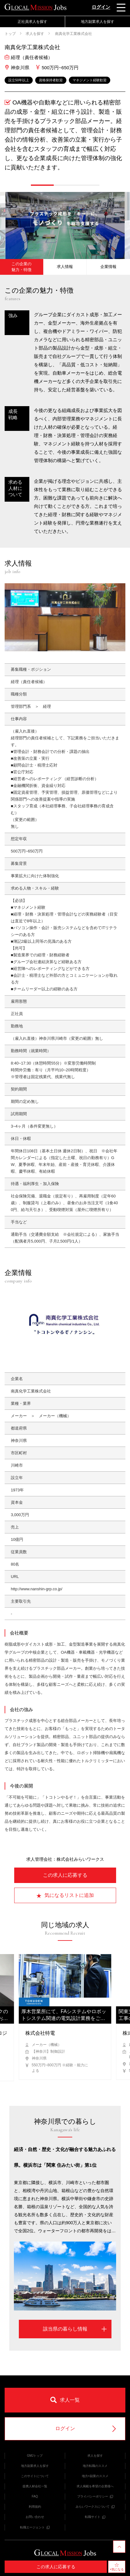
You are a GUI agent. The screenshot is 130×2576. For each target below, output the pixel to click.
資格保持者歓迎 (51, 80)
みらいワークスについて (95, 2506)
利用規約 (35, 2506)
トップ (10, 34)
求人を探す (35, 34)
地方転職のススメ (95, 2466)
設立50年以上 (18, 80)
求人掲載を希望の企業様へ (95, 2486)
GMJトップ (35, 2455)
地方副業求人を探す (97, 21)
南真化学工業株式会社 (73, 34)
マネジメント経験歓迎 (90, 80)
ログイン (101, 7)
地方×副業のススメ (95, 2476)
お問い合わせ (35, 2517)
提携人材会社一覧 (35, 2486)
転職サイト (95, 2517)
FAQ (35, 2496)
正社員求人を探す (32, 21)
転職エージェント (35, 2527)
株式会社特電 (40, 2033)
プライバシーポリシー (95, 2496)
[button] (42, 185)
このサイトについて (35, 2476)
